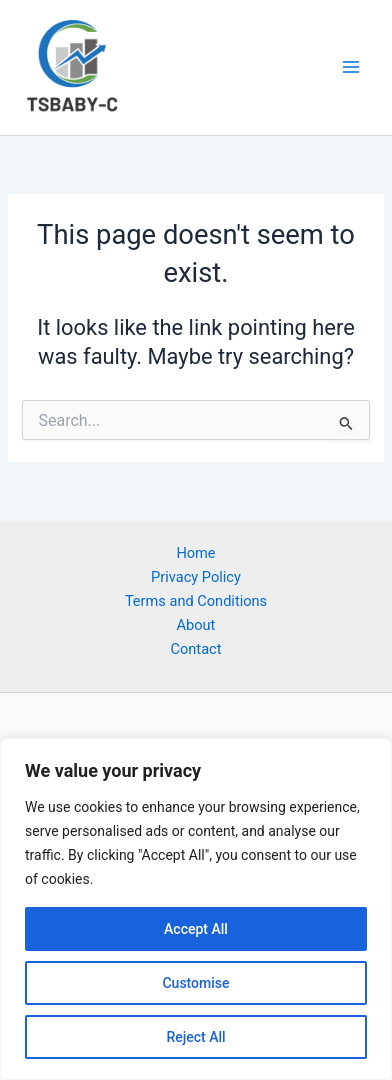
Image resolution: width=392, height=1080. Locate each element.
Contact (196, 649)
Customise (195, 983)
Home (195, 553)
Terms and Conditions (196, 601)
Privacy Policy (196, 577)
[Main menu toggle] (351, 67)
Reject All (195, 1037)
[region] (196, 909)
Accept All (196, 929)
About (196, 625)
